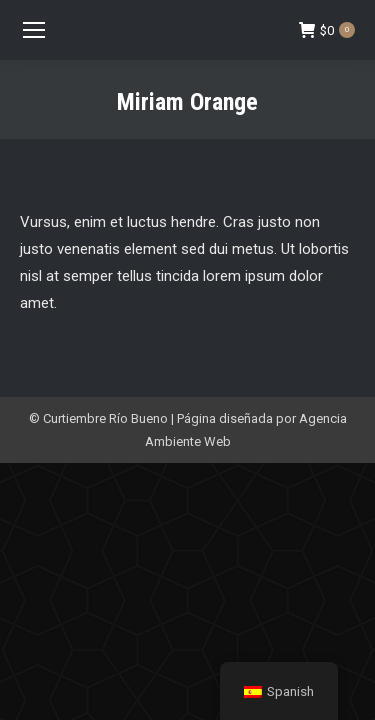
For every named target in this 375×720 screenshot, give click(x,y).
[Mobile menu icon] (34, 30)
